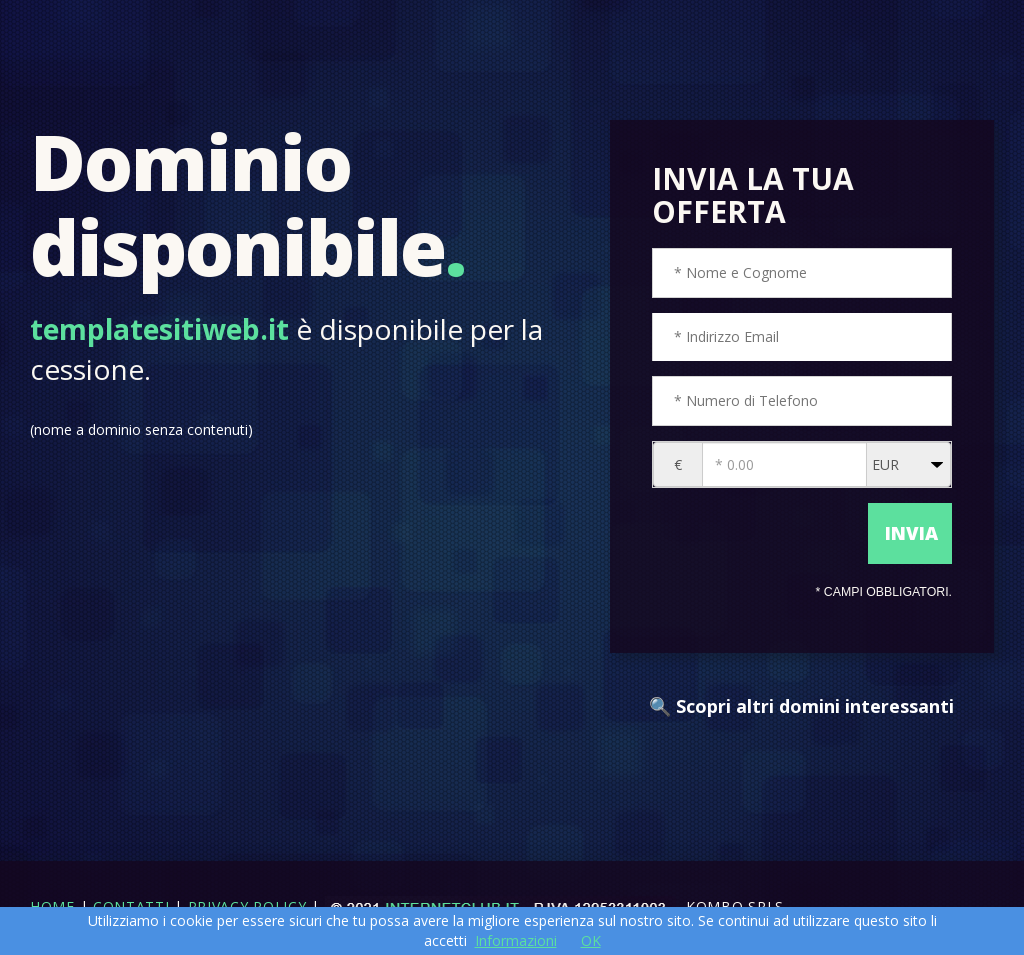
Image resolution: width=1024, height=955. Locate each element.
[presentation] (758, 530)
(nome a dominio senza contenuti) (141, 429)
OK (591, 940)
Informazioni (516, 940)
